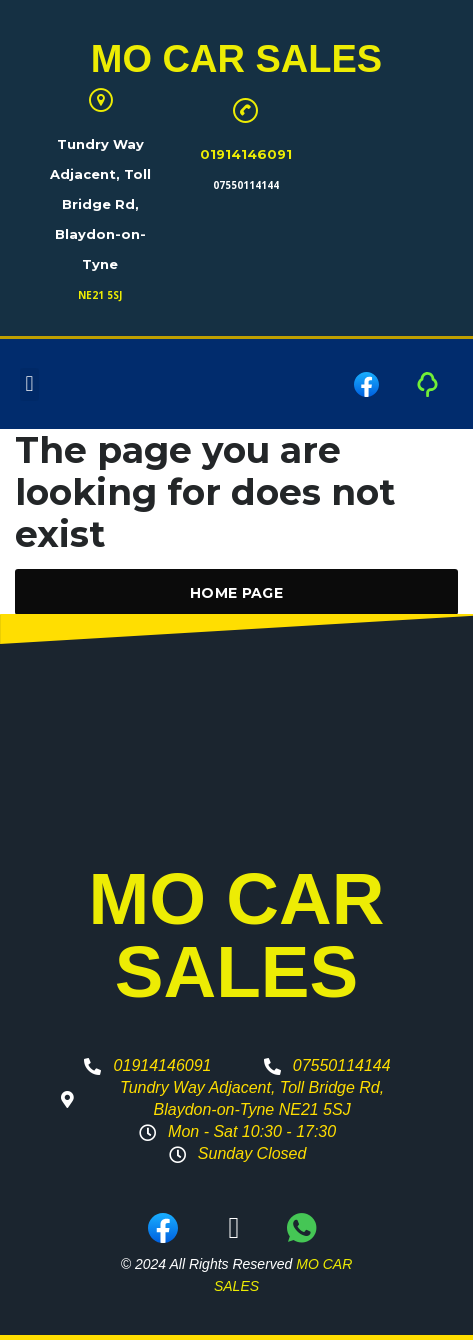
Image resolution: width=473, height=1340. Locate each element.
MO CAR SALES (236, 59)
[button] (29, 384)
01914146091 (246, 154)
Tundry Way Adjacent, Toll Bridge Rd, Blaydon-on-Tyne (100, 204)
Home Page (236, 593)
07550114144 (246, 185)
